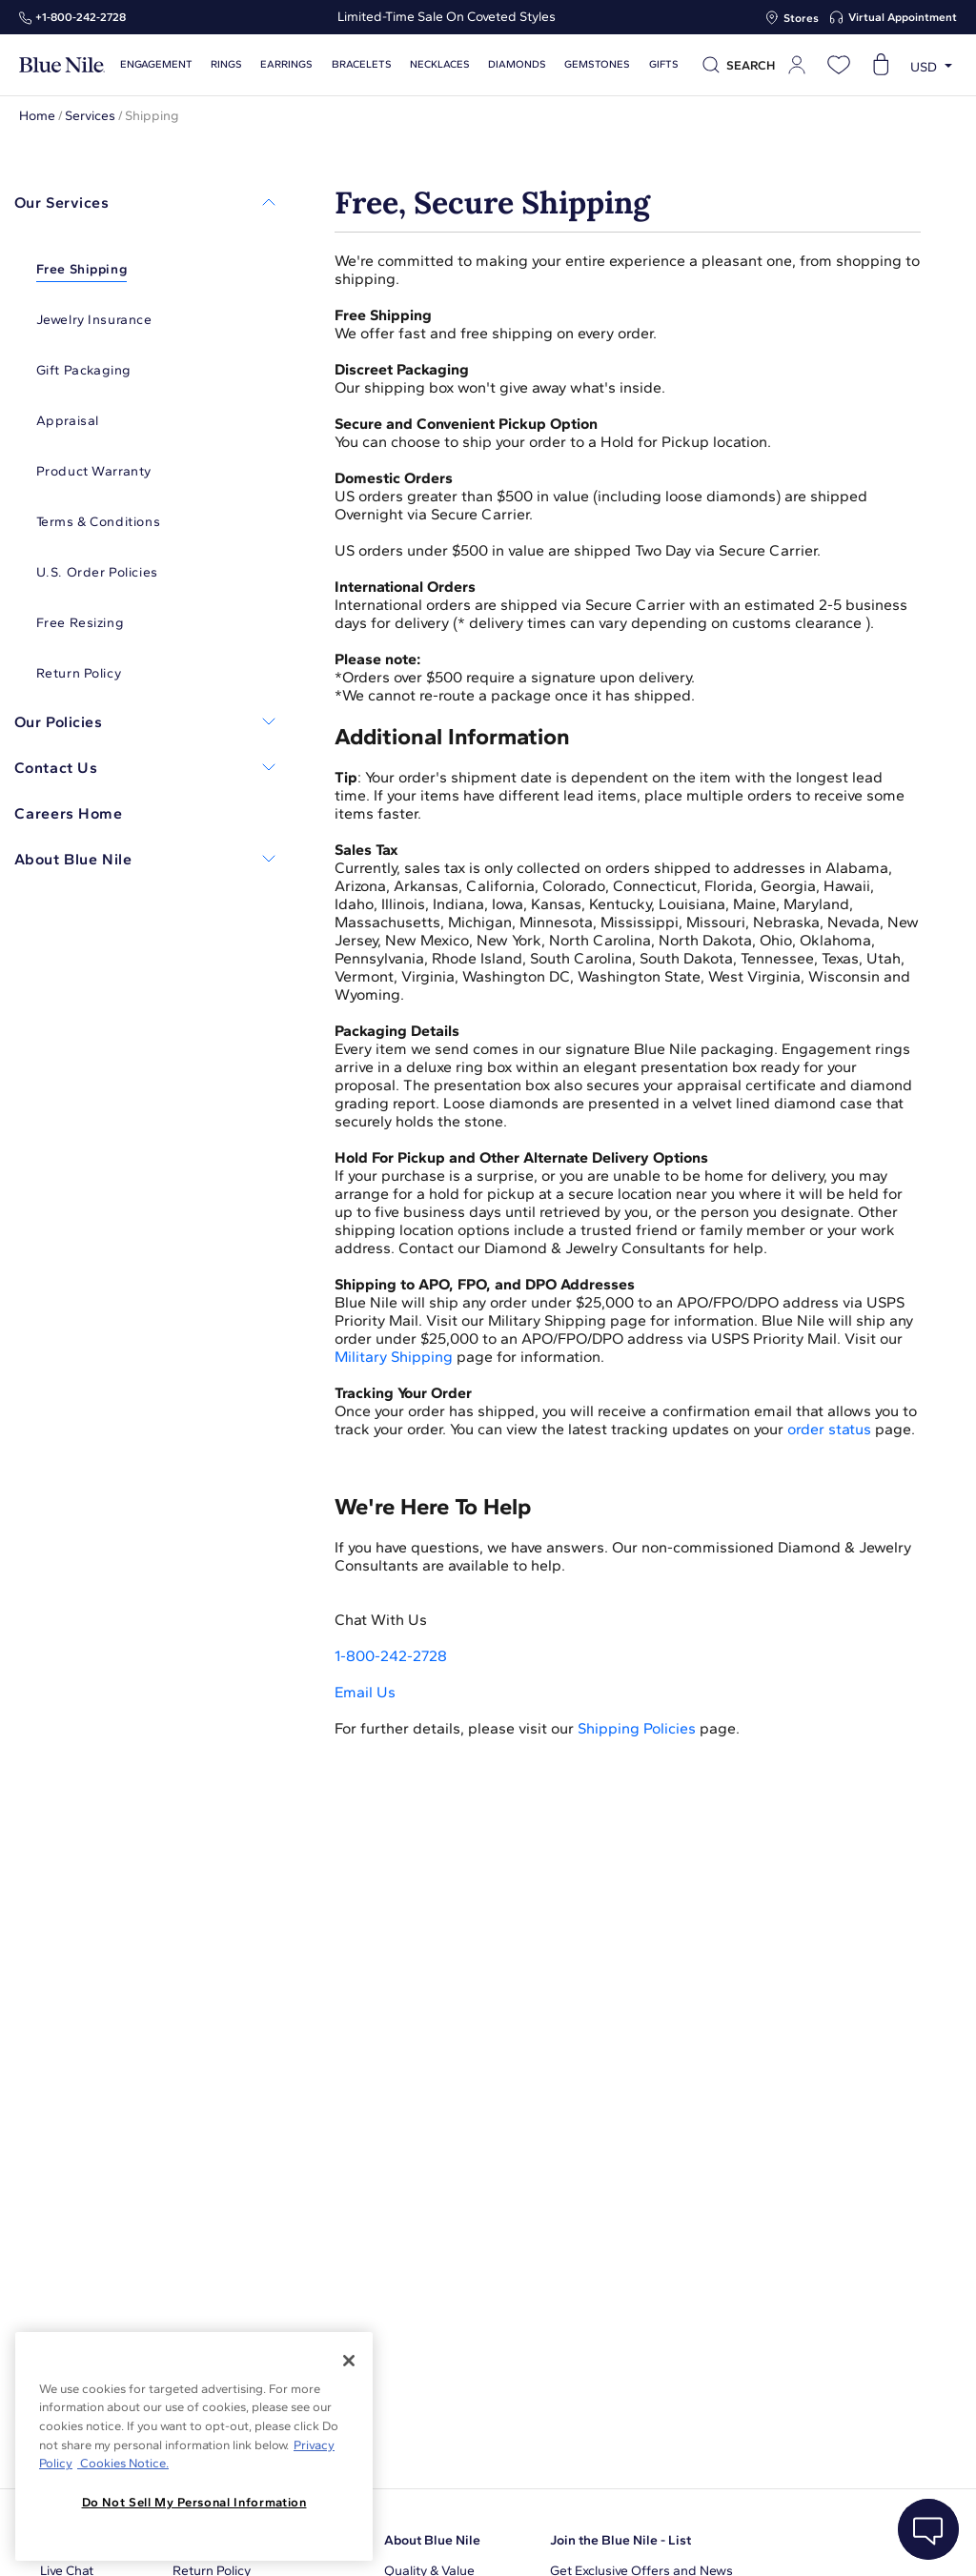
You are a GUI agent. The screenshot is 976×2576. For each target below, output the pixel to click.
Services (90, 116)
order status (829, 1429)
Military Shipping (394, 1357)
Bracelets (359, 64)
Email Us (365, 1692)
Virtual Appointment (902, 17)
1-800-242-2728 (391, 1656)
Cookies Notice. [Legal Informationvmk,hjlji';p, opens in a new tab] (123, 2463)
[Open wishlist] (838, 64)
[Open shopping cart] (880, 64)
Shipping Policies (637, 1728)
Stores (801, 18)
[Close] (349, 2361)
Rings (225, 64)
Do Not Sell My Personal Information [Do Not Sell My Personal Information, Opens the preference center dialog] (194, 2502)
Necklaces (436, 64)
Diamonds (512, 64)
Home (37, 116)
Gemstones (592, 64)
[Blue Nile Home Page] (62, 65)
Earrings (285, 64)
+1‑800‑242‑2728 (80, 17)
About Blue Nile (432, 2540)
